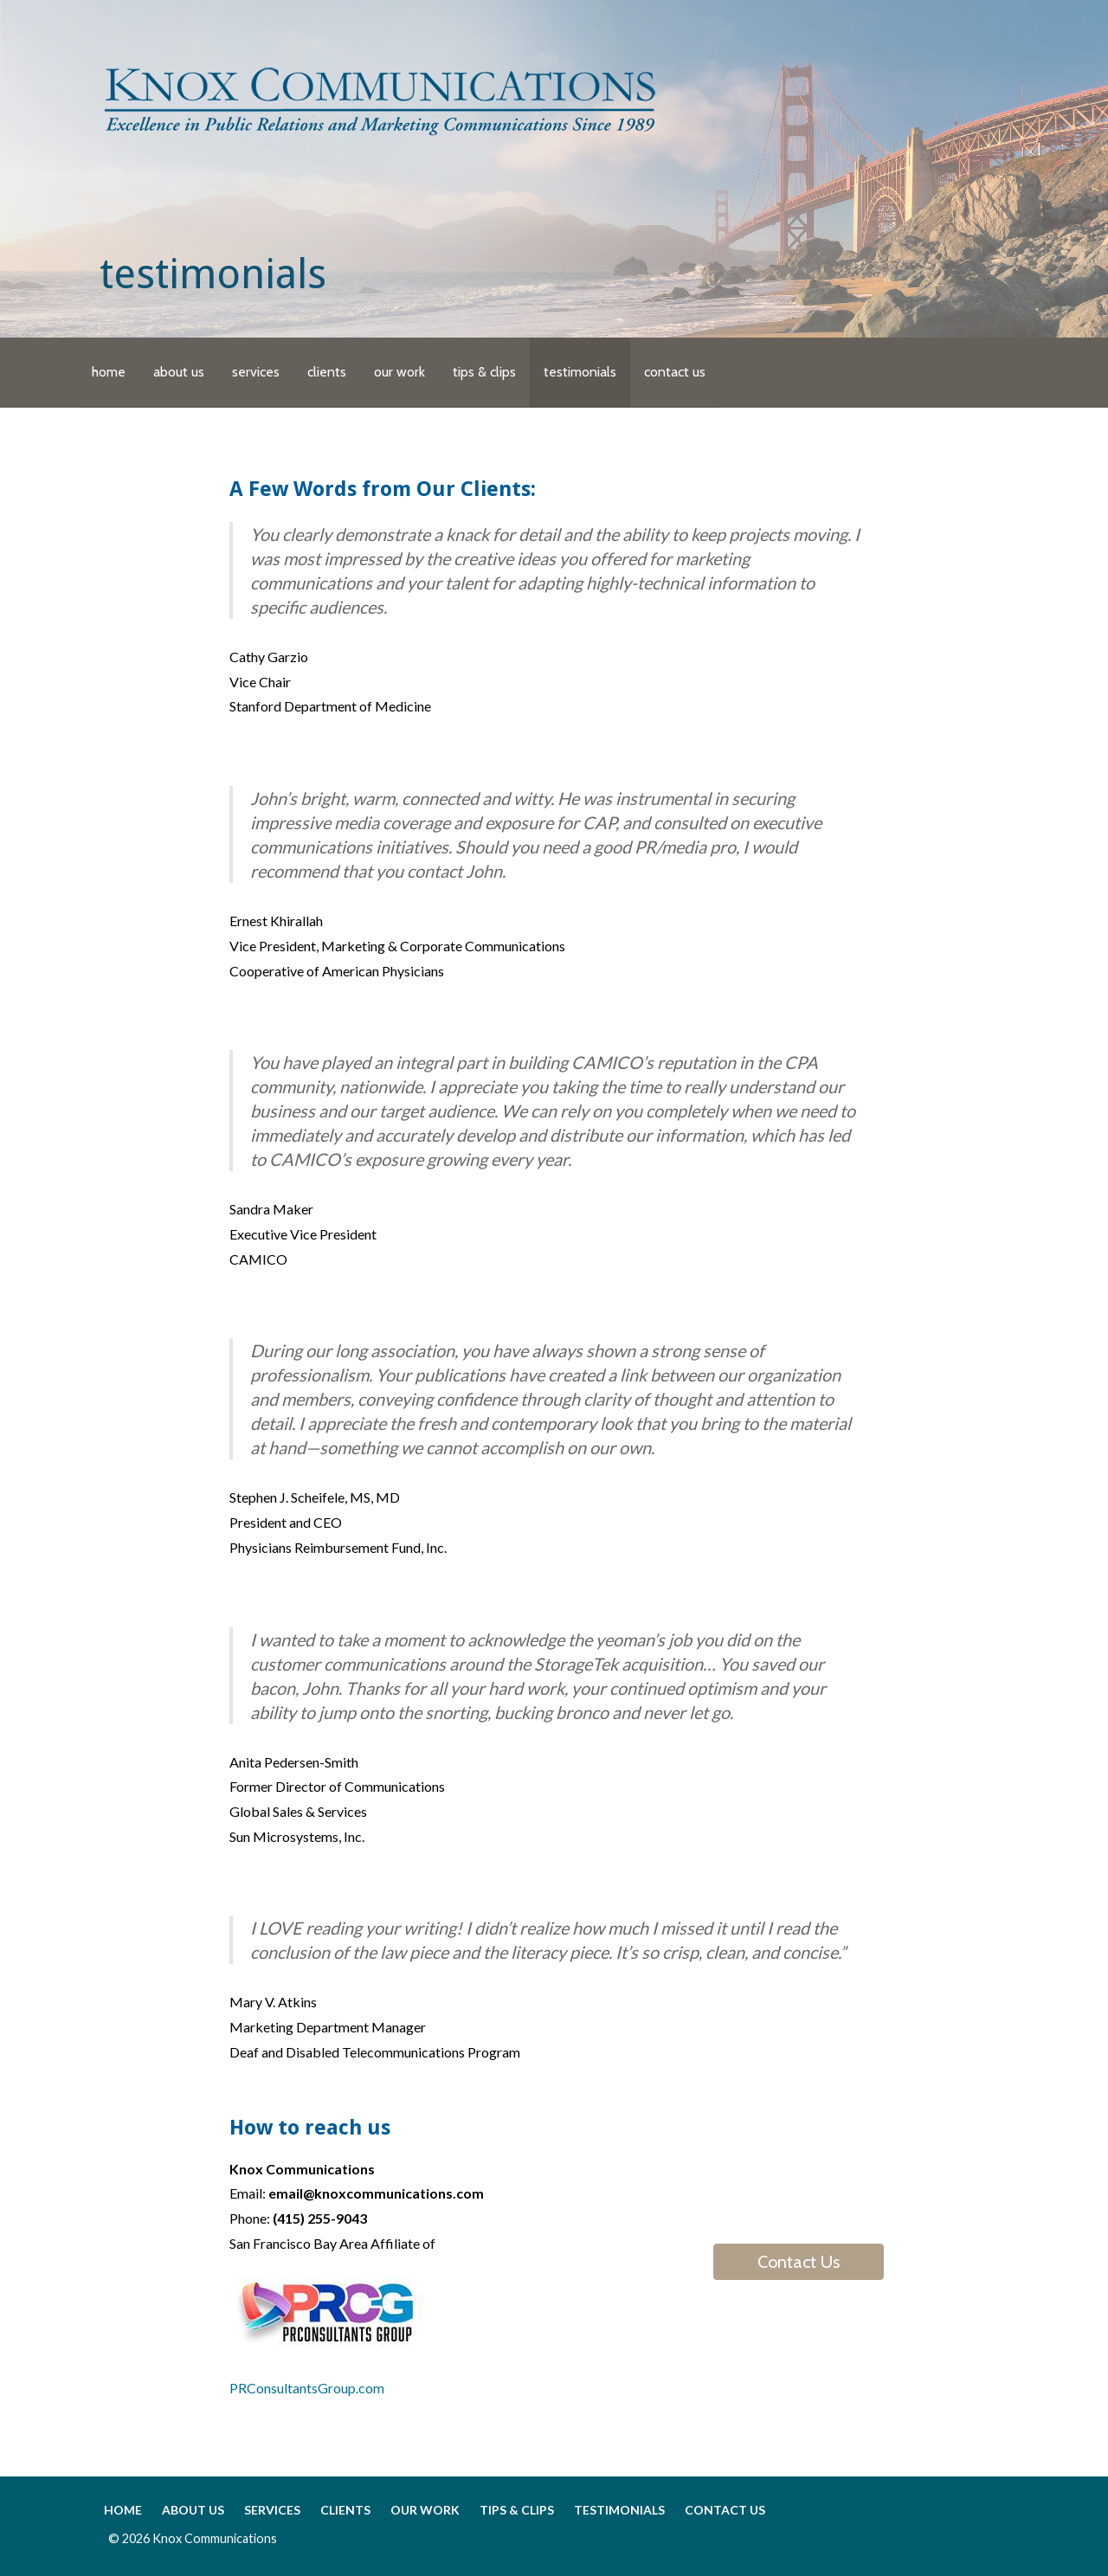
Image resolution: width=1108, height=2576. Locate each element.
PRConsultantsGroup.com (306, 2388)
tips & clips (484, 372)
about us (178, 372)
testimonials (580, 372)
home (109, 372)
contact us (674, 372)
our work (399, 372)
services (256, 372)
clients (326, 372)
